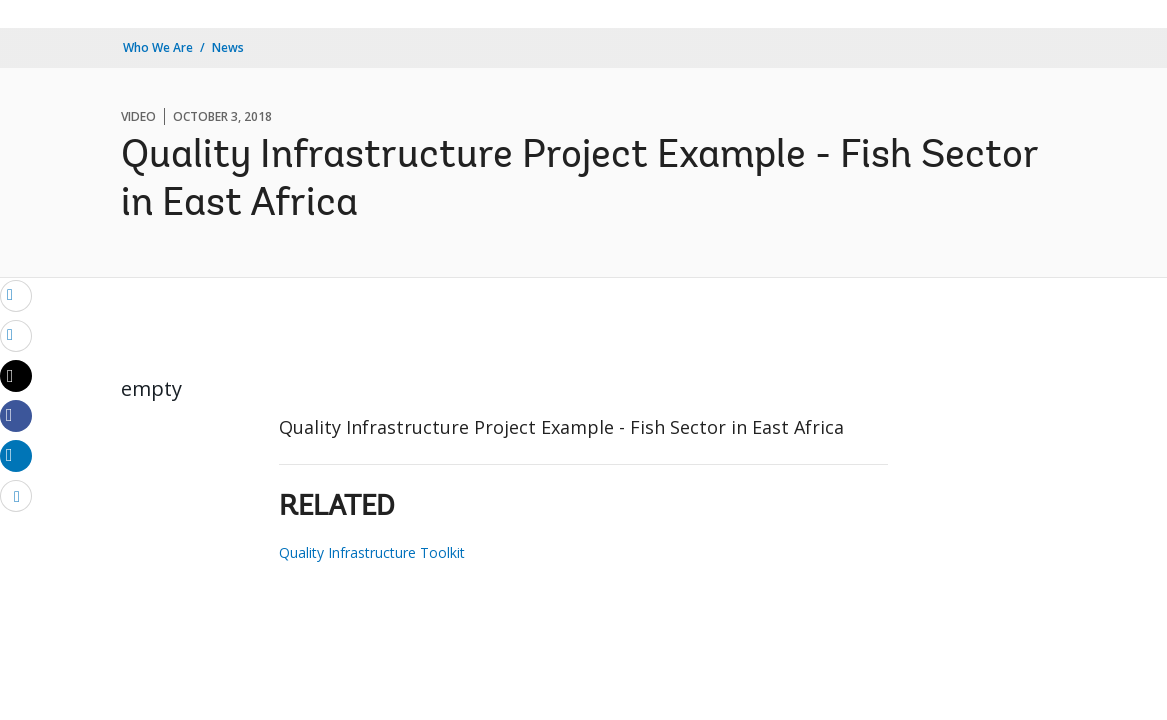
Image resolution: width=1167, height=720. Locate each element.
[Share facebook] (16, 415)
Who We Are (158, 47)
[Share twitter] (16, 376)
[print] (16, 335)
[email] (16, 295)
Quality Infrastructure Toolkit (372, 552)
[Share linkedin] (16, 455)
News (228, 47)
